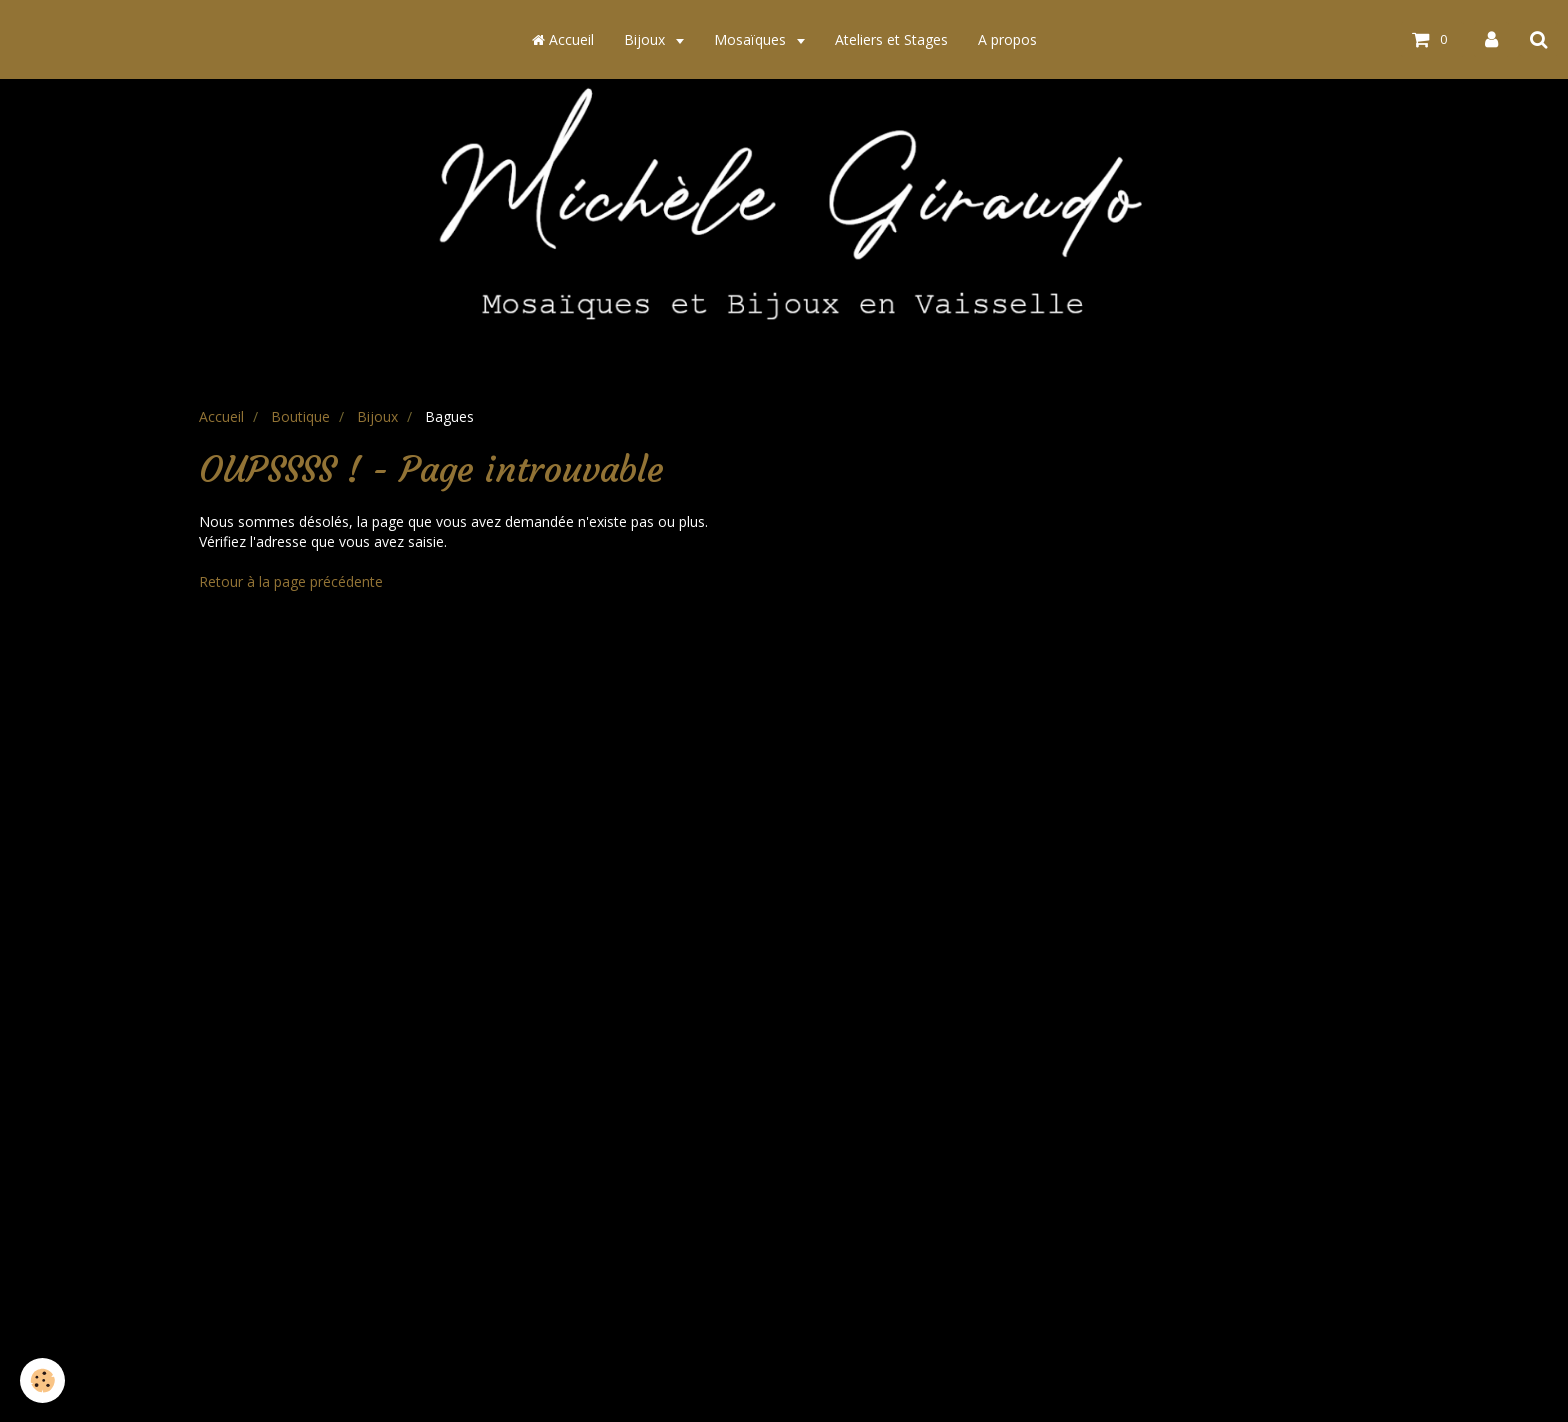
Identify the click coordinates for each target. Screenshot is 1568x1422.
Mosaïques (752, 39)
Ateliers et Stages (891, 39)
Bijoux (646, 39)
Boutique (300, 416)
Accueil (563, 39)
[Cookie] (42, 1380)
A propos (1007, 39)
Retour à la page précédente (291, 581)
